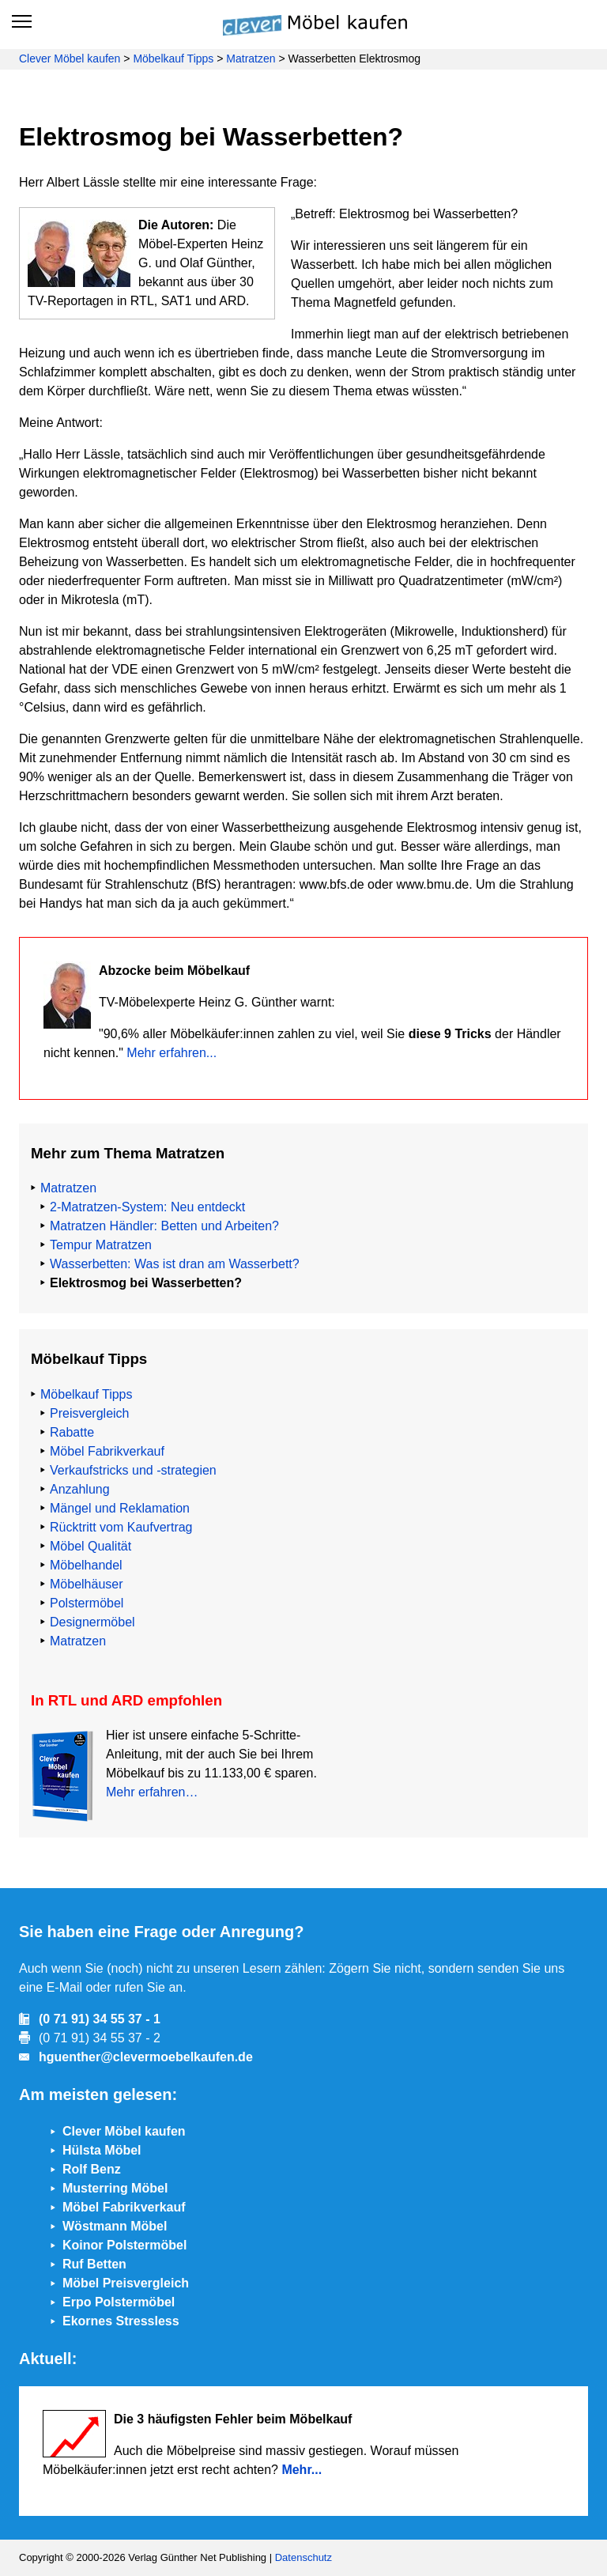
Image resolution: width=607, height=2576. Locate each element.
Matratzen (250, 58)
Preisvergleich (89, 1413)
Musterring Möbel (115, 2188)
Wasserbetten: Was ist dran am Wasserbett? (175, 1264)
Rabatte (72, 1432)
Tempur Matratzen (101, 1245)
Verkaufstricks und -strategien (133, 1470)
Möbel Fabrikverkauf (107, 1451)
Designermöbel (92, 1622)
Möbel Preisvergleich (125, 2283)
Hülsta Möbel (101, 2150)
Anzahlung (80, 1489)
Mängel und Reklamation (120, 1508)
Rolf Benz (91, 2169)
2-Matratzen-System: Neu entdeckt (147, 1207)
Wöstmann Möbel (114, 2226)
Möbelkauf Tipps (173, 58)
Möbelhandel (86, 1565)
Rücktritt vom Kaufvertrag (121, 1527)
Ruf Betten (94, 2264)
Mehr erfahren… (152, 1792)
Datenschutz (303, 2557)
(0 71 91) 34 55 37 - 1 (99, 2019)
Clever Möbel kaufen (69, 58)
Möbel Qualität (90, 1546)
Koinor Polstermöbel (124, 2245)
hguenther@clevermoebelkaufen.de (146, 2057)
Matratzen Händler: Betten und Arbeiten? (164, 1226)
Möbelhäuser (86, 1584)
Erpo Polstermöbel (118, 2302)
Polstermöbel (86, 1603)
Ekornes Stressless (120, 2321)
